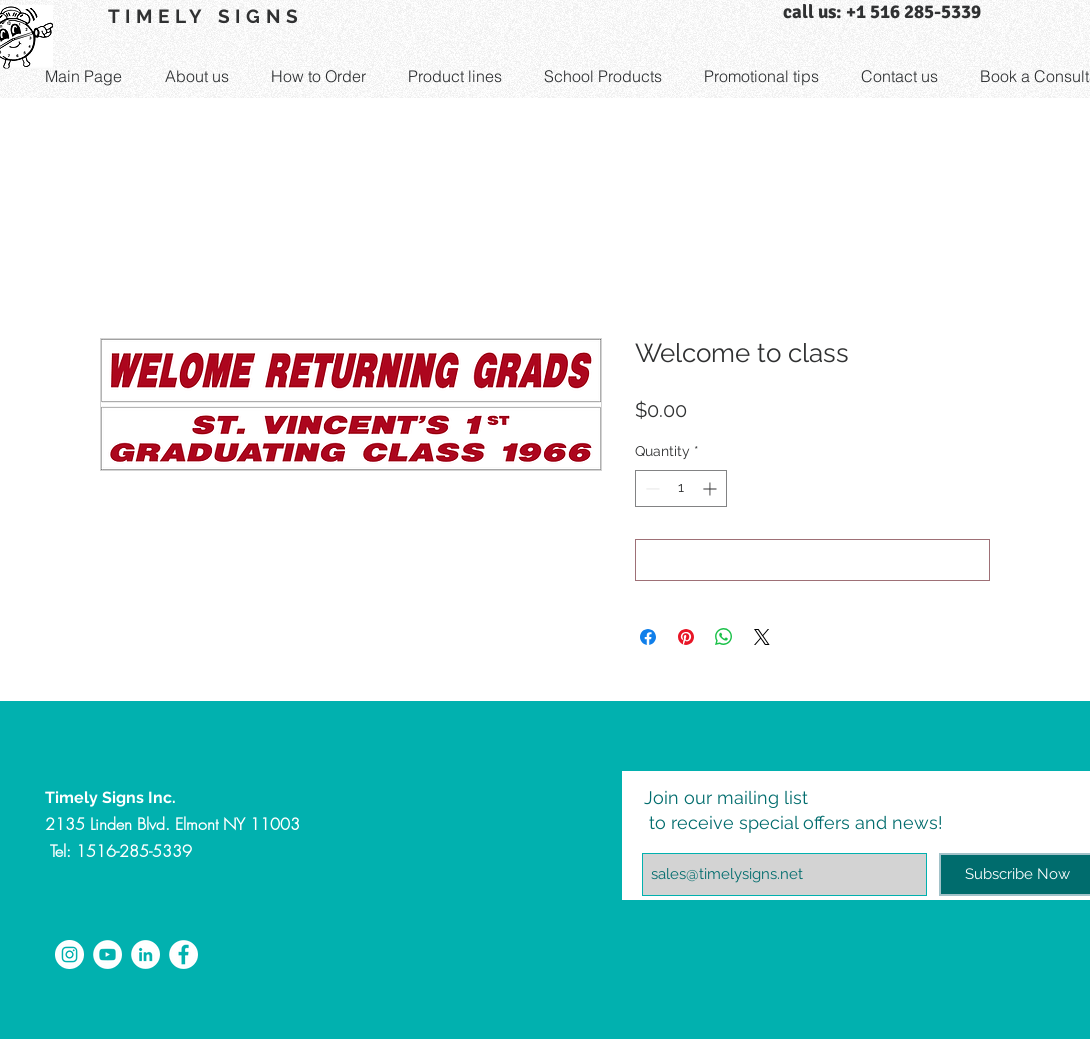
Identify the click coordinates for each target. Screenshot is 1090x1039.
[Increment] (711, 488)
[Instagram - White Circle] (69, 954)
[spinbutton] (681, 488)
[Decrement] (650, 488)
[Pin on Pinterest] (686, 637)
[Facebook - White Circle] (183, 954)
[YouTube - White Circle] (107, 954)
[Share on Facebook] (648, 637)
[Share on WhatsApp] (724, 637)
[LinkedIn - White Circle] (145, 954)
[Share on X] (762, 637)
